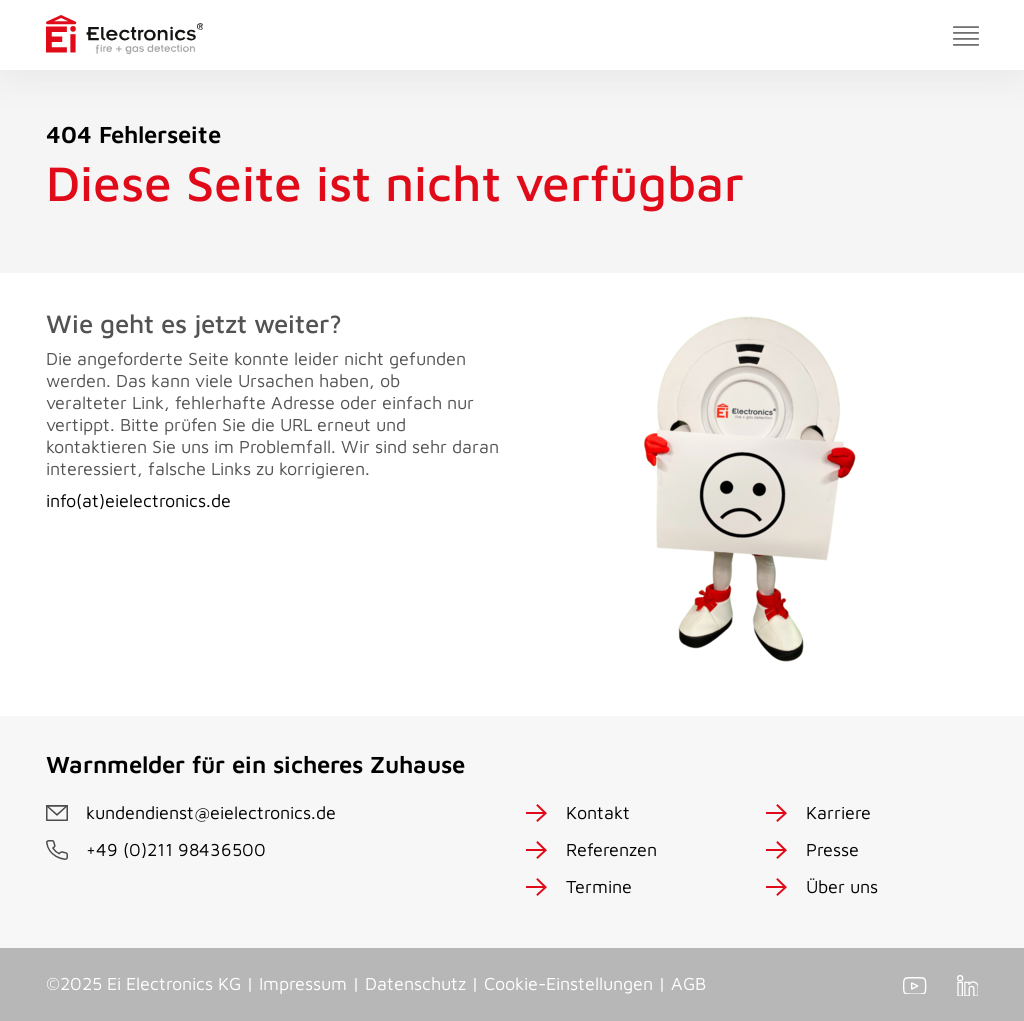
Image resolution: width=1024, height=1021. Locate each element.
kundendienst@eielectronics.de (211, 812)
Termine (599, 886)
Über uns (842, 886)
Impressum (303, 983)
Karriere (838, 812)
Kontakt (598, 812)
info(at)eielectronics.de (138, 500)
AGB (688, 983)
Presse (832, 849)
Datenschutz (415, 983)
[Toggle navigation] (966, 35)
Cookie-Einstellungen (568, 983)
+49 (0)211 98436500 (176, 849)
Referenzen (611, 849)
